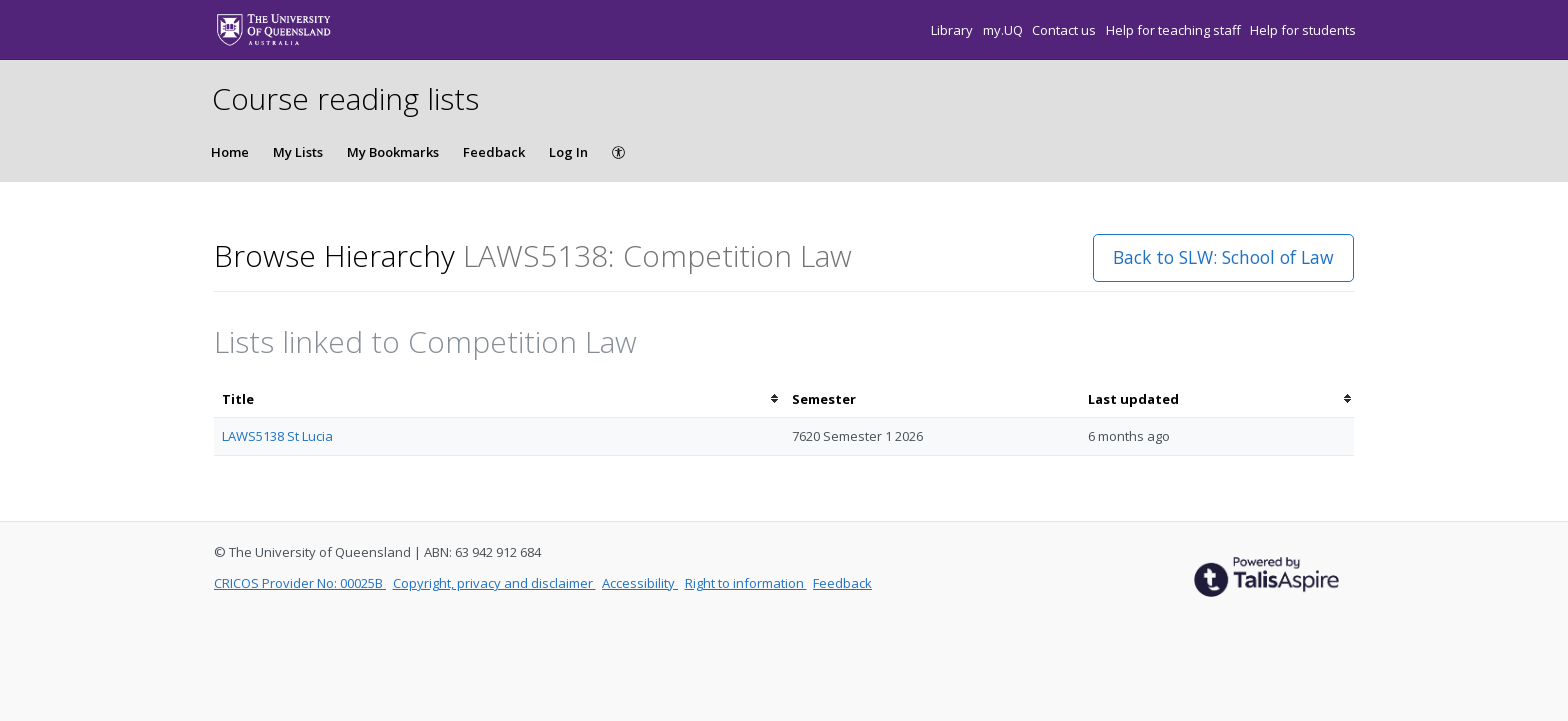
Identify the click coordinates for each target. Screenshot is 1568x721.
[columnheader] (499, 399)
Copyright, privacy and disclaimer (494, 583)
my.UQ (1004, 30)
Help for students (1303, 30)
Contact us (1065, 30)
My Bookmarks (393, 152)
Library (953, 30)
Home (230, 152)
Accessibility (640, 583)
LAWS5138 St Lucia (277, 436)
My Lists (298, 152)
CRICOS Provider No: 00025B (300, 583)
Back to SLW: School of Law (1223, 257)
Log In (568, 152)
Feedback (494, 152)
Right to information (746, 583)
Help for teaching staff (1175, 30)
